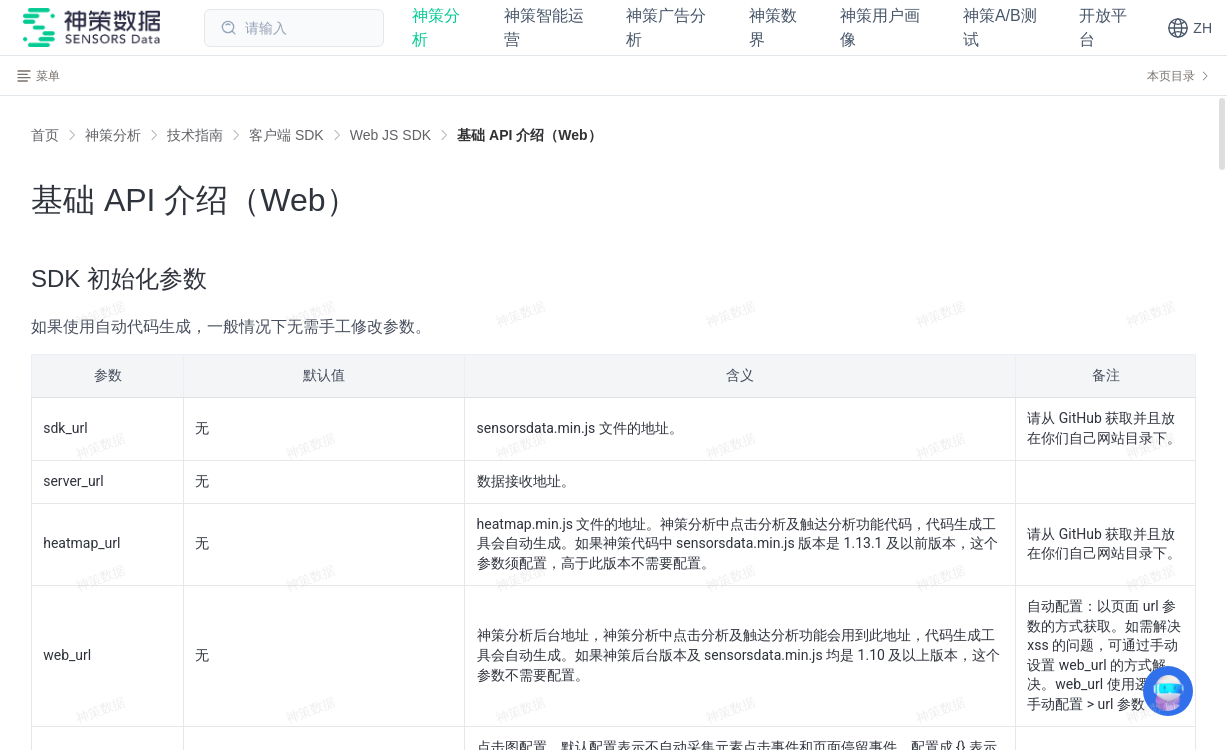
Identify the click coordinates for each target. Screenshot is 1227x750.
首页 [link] (45, 135)
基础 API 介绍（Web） (529, 135)
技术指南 (195, 135)
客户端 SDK (286, 135)
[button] (1189, 28)
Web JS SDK (390, 135)
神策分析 (113, 135)
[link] (113, 135)
